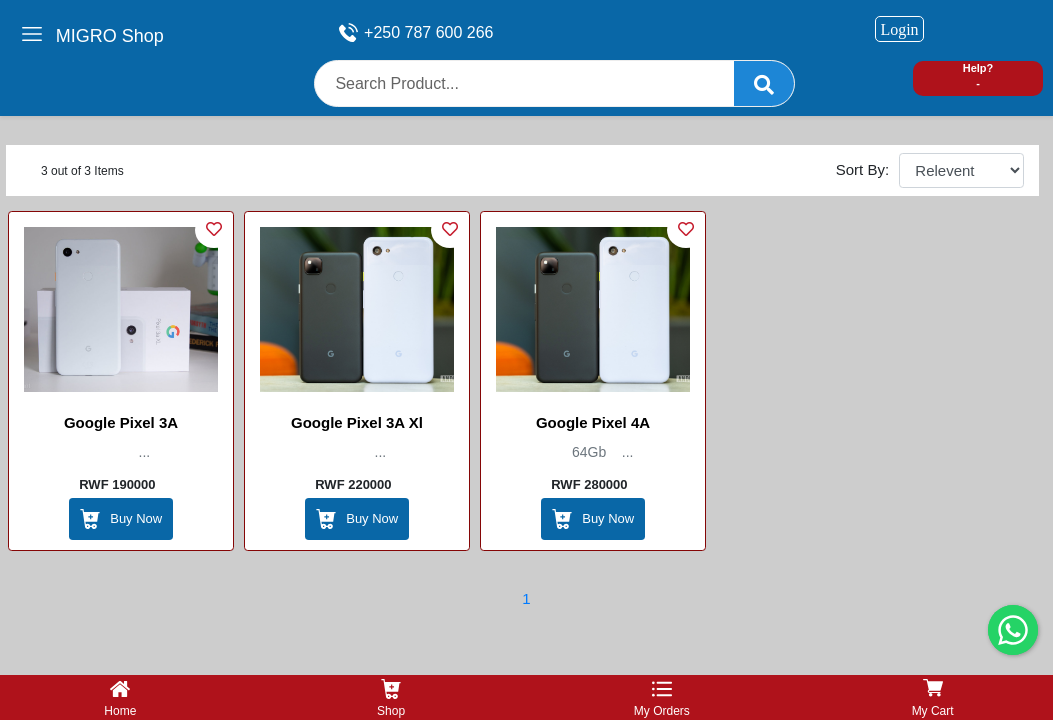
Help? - (978, 75)
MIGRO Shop (110, 36)
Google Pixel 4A (593, 422)
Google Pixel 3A (121, 422)
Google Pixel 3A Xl (357, 422)
